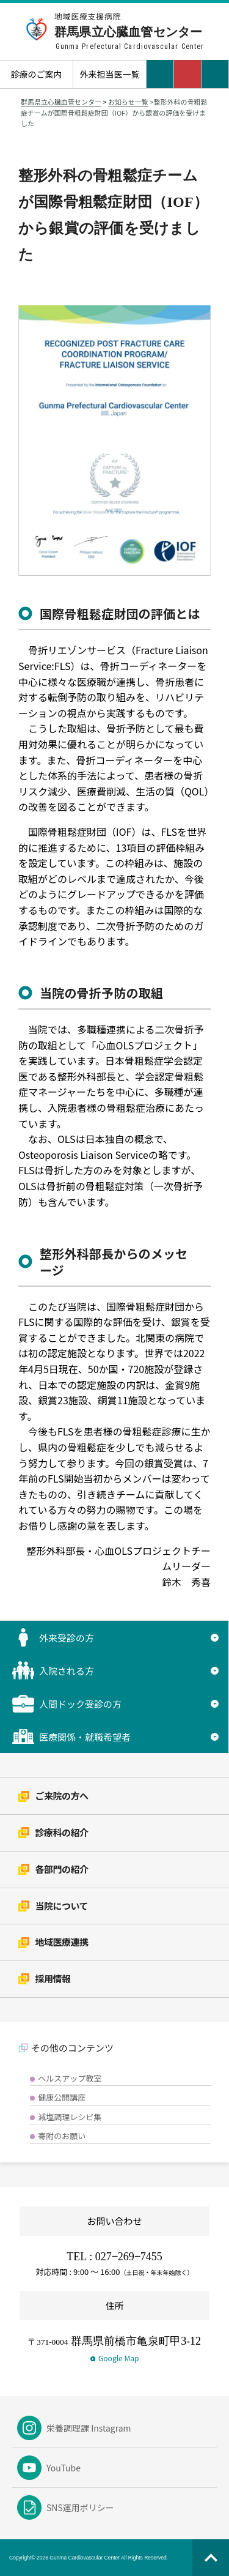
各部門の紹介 (53, 1869)
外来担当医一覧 (110, 74)
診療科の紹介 (53, 1832)
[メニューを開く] (215, 74)
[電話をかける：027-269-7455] (188, 74)
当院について (53, 1905)
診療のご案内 (36, 74)
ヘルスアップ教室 (69, 2078)
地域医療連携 (53, 1941)
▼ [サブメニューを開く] (215, 1637)
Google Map (114, 2358)
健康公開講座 (61, 2097)
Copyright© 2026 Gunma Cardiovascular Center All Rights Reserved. (88, 2558)
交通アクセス (160, 74)
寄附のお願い (61, 2136)
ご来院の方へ (53, 1795)
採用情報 (44, 1978)
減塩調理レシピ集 (69, 2117)
